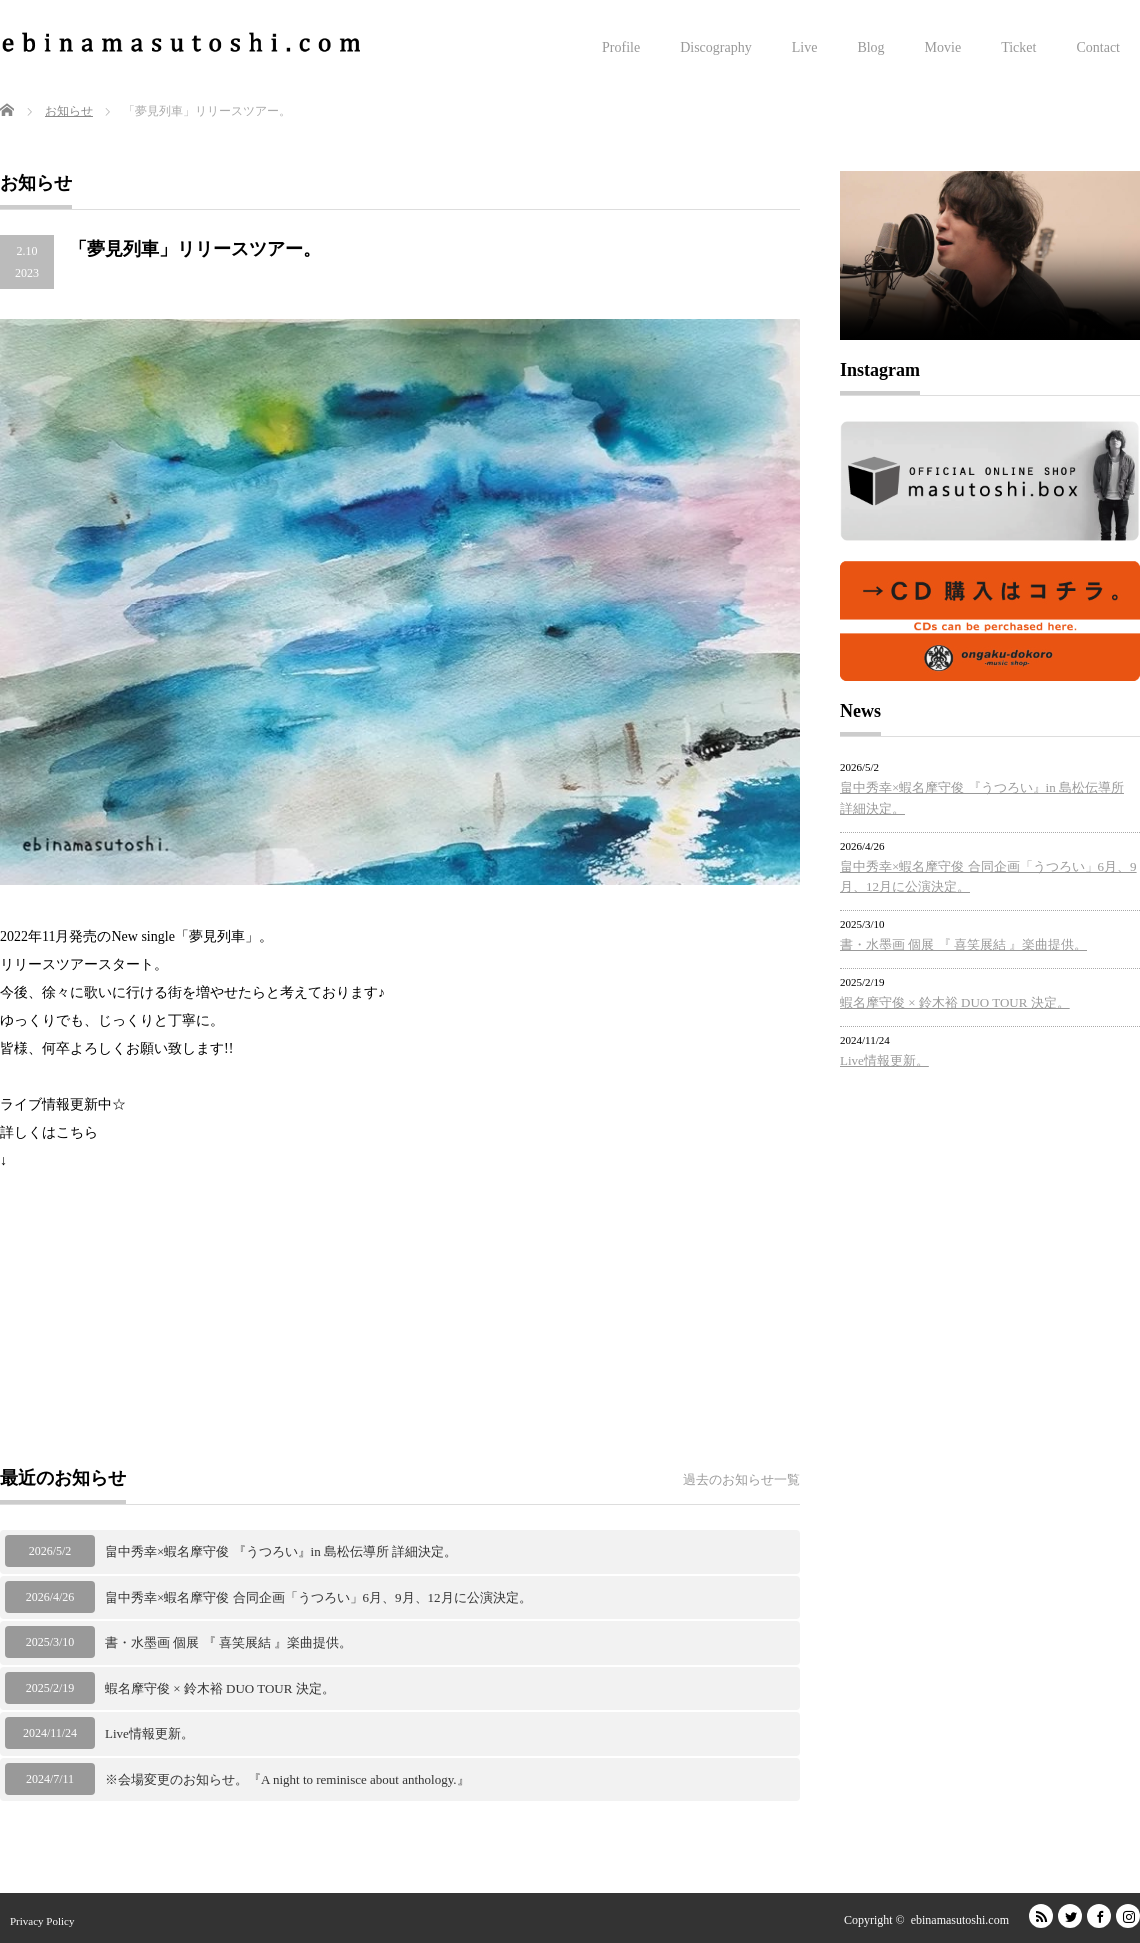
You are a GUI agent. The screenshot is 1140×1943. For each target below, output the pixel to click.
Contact (1098, 47)
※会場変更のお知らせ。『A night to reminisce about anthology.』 (287, 1779)
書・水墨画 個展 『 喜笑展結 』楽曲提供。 (228, 1642)
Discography (716, 47)
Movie (943, 47)
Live (805, 47)
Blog (870, 47)
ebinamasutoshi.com (960, 1920)
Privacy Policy (42, 1921)
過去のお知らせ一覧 (741, 1479)
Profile (621, 47)
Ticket (1018, 47)
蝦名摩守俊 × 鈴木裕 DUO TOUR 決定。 (220, 1688)
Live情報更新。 (149, 1733)
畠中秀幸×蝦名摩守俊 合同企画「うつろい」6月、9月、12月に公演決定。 (318, 1597)
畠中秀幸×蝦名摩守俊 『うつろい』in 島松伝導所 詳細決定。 (281, 1551)
